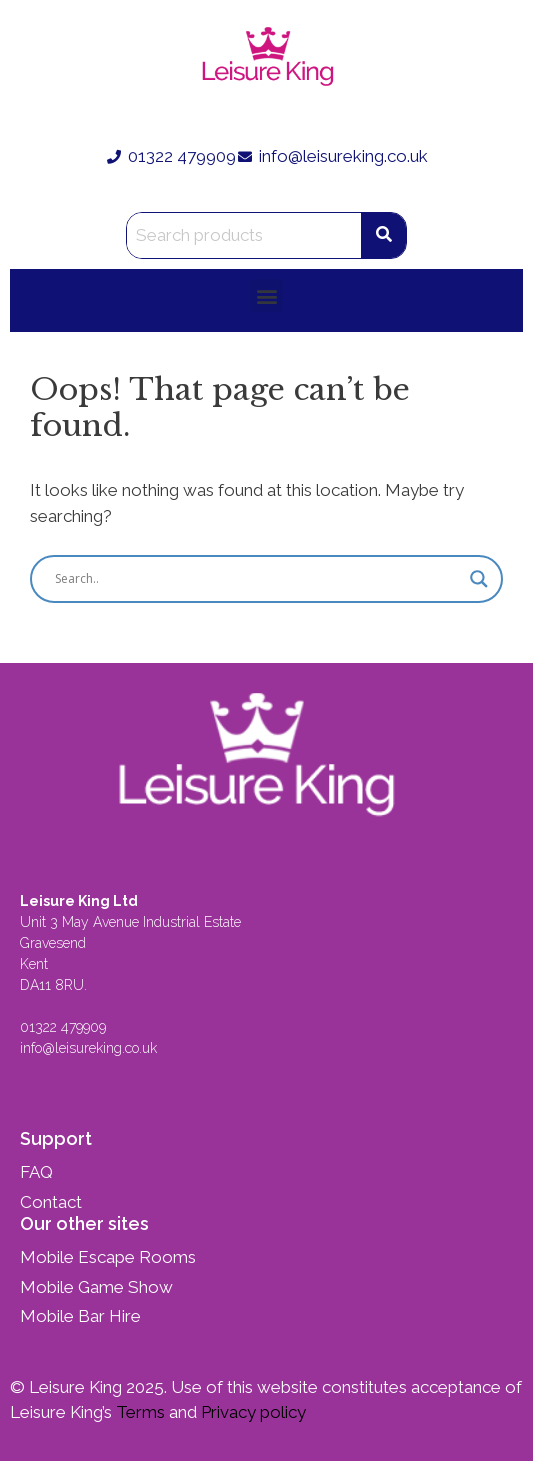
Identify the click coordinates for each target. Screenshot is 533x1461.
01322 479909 (63, 1027)
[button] (266, 295)
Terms (138, 1412)
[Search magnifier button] (479, 579)
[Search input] (257, 579)
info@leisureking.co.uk (90, 1048)
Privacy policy (251, 1412)
